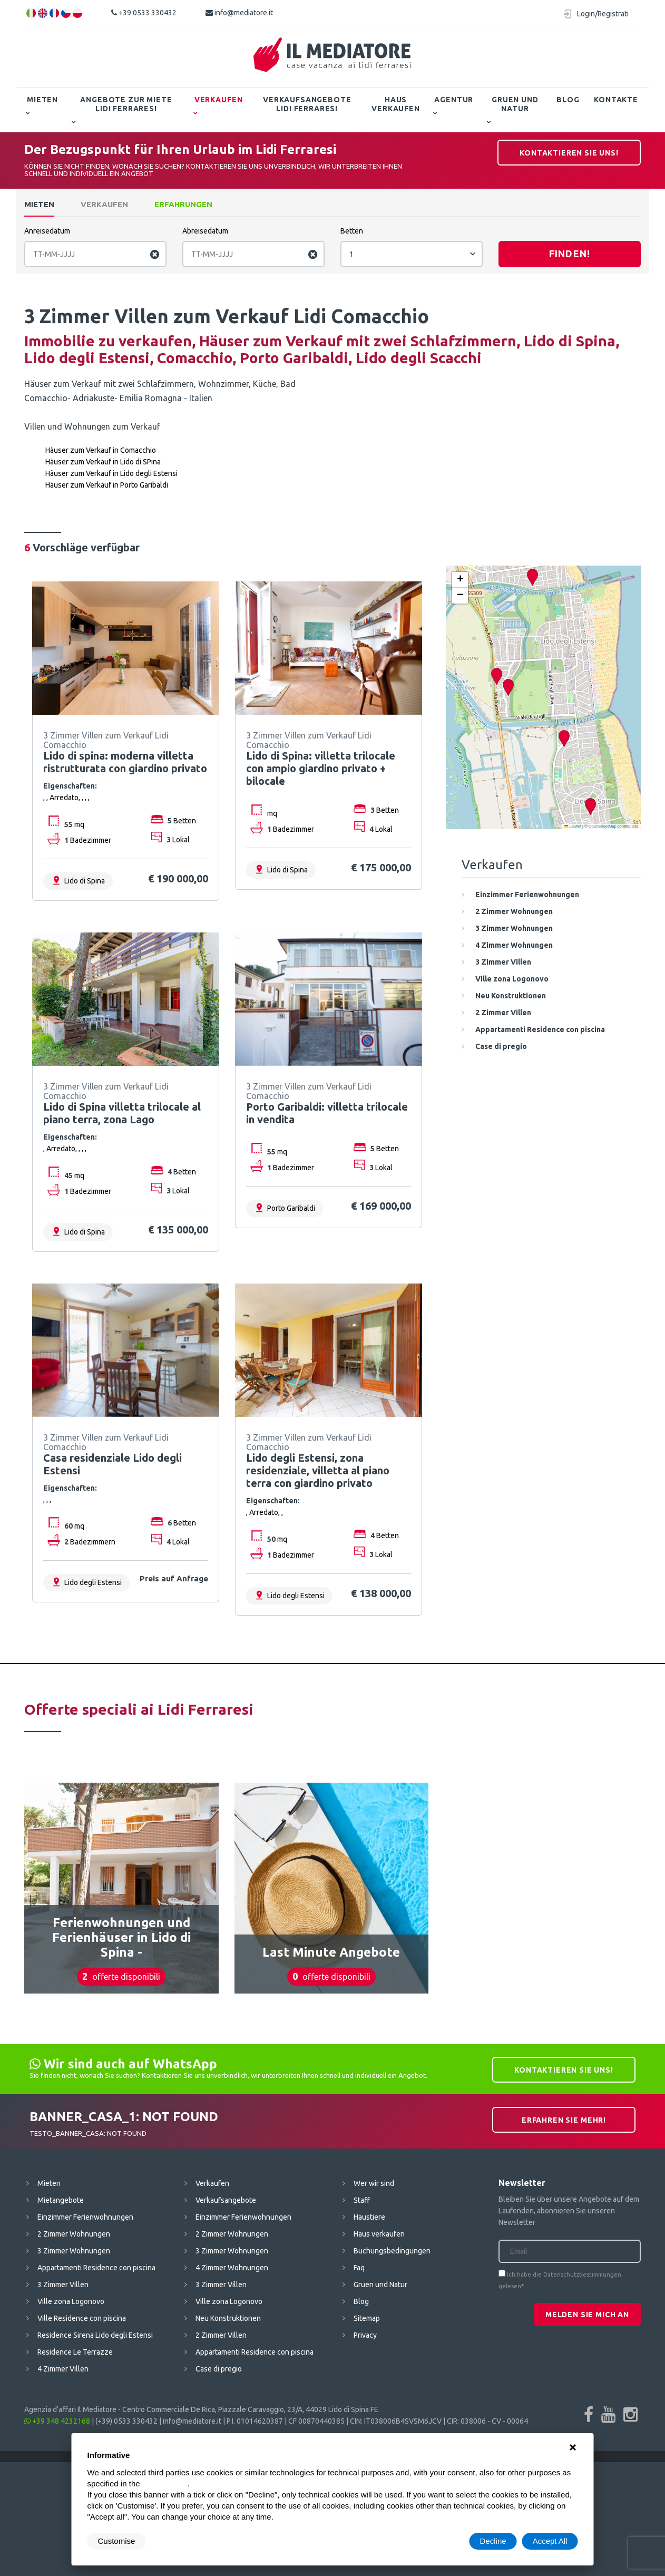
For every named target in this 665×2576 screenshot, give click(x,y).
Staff (362, 2200)
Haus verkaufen (395, 104)
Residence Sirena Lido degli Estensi (95, 2335)
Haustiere (369, 2217)
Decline (493, 2540)
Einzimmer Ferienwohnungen (85, 2217)
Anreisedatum (47, 231)
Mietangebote (60, 2200)
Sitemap (367, 2318)
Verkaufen (218, 99)
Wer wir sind (374, 2183)
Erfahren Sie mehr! (564, 2120)
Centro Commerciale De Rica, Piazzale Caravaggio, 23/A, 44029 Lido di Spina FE (250, 2409)
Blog (567, 99)
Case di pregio (218, 2369)
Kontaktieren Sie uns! (569, 153)
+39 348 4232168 (57, 2421)
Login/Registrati (603, 13)
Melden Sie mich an (587, 2314)
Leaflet (572, 826)
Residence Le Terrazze (75, 2352)
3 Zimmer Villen (63, 2284)
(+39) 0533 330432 (126, 2421)
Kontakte (616, 99)
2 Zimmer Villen (221, 2335)
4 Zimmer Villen (63, 2369)
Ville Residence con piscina (81, 2318)
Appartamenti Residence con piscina (96, 2267)
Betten (351, 231)
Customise (116, 2540)
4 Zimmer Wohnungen (231, 2267)
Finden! (569, 253)
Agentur (453, 99)
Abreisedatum (205, 231)
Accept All (550, 2540)
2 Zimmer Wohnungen (73, 2234)
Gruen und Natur (515, 104)
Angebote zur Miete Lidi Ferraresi (126, 104)
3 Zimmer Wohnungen (73, 2251)
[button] (590, 807)
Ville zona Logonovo (70, 2301)
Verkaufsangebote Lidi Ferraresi (307, 104)
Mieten (42, 99)
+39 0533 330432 (144, 12)
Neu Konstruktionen (228, 2318)
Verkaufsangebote (225, 2200)
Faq (359, 2267)
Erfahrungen (183, 204)
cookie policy (165, 2483)
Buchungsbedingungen (392, 2251)
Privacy (365, 2335)
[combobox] (411, 254)
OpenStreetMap (603, 826)
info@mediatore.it (239, 12)
